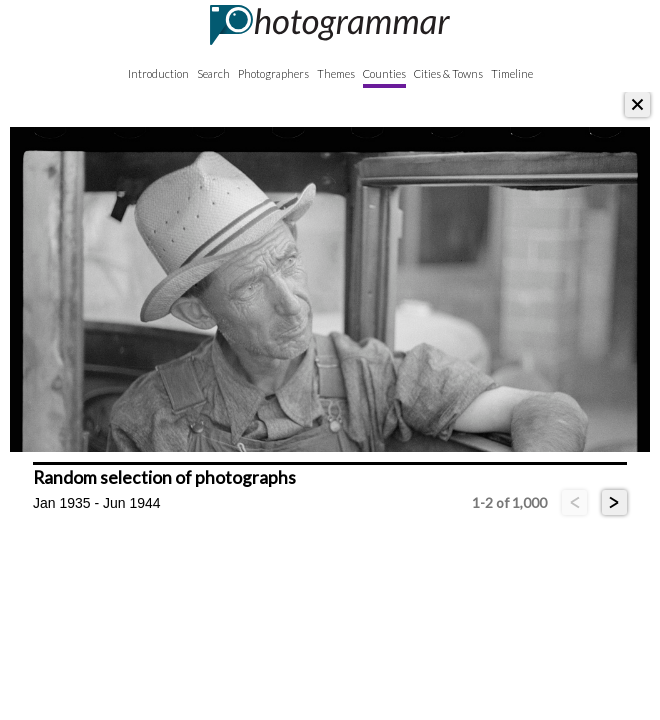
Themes (336, 73)
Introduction (158, 73)
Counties (384, 73)
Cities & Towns (448, 73)
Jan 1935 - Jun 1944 (97, 503)
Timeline (512, 73)
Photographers (273, 73)
